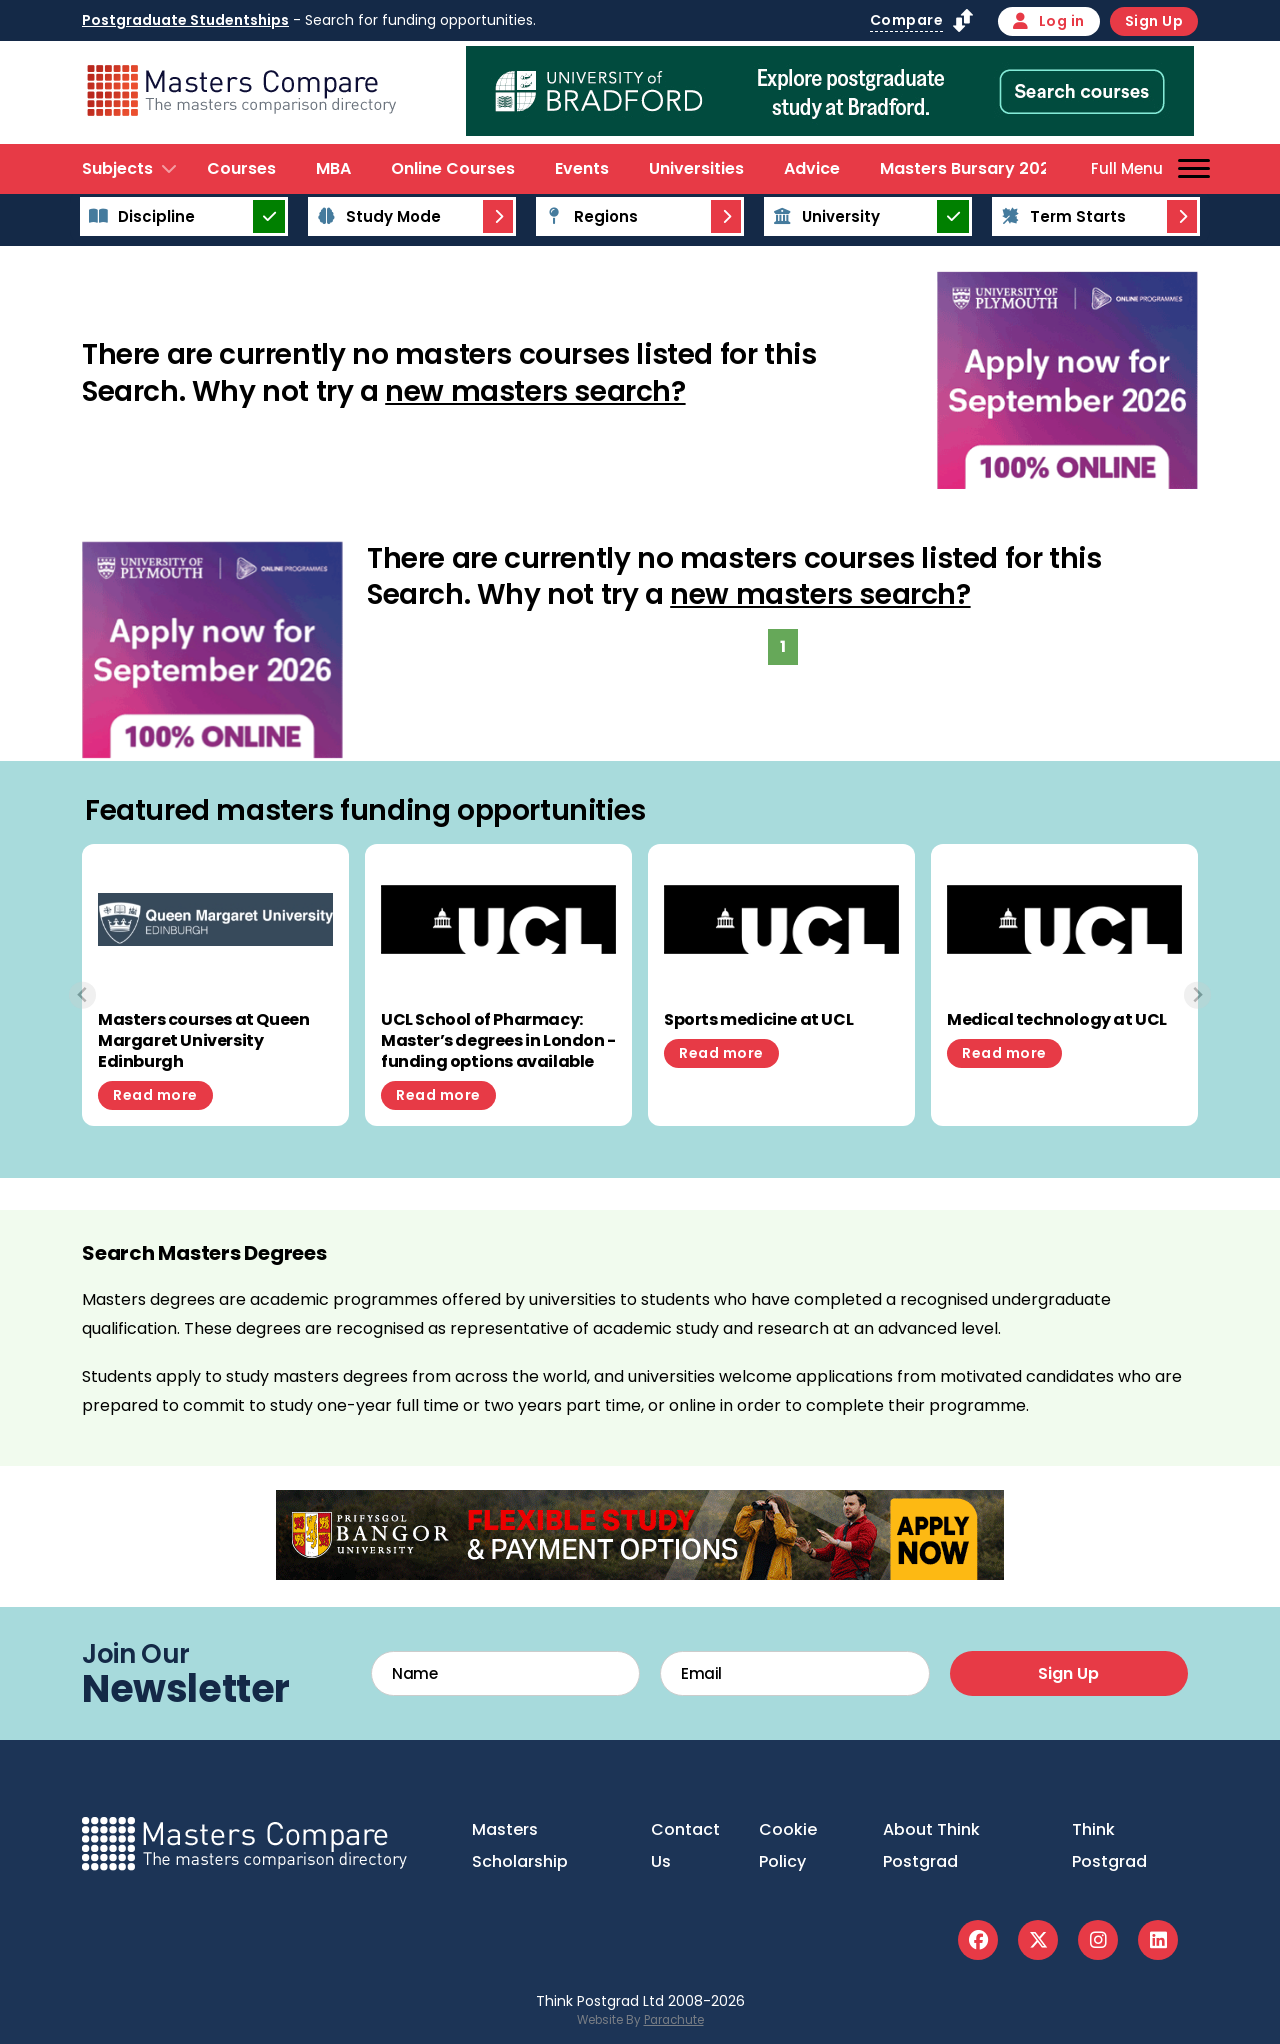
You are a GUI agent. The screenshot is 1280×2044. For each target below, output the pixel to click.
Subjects (117, 168)
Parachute (674, 2020)
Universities (696, 168)
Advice (812, 168)
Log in (1049, 21)
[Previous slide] (82, 995)
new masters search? (535, 391)
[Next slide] (1197, 995)
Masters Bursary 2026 (970, 168)
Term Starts (1060, 216)
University (823, 216)
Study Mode (376, 216)
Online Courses (453, 168)
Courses (241, 168)
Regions (588, 216)
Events (582, 168)
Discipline (139, 216)
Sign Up (1154, 21)
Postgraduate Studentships (185, 20)
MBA (333, 168)
